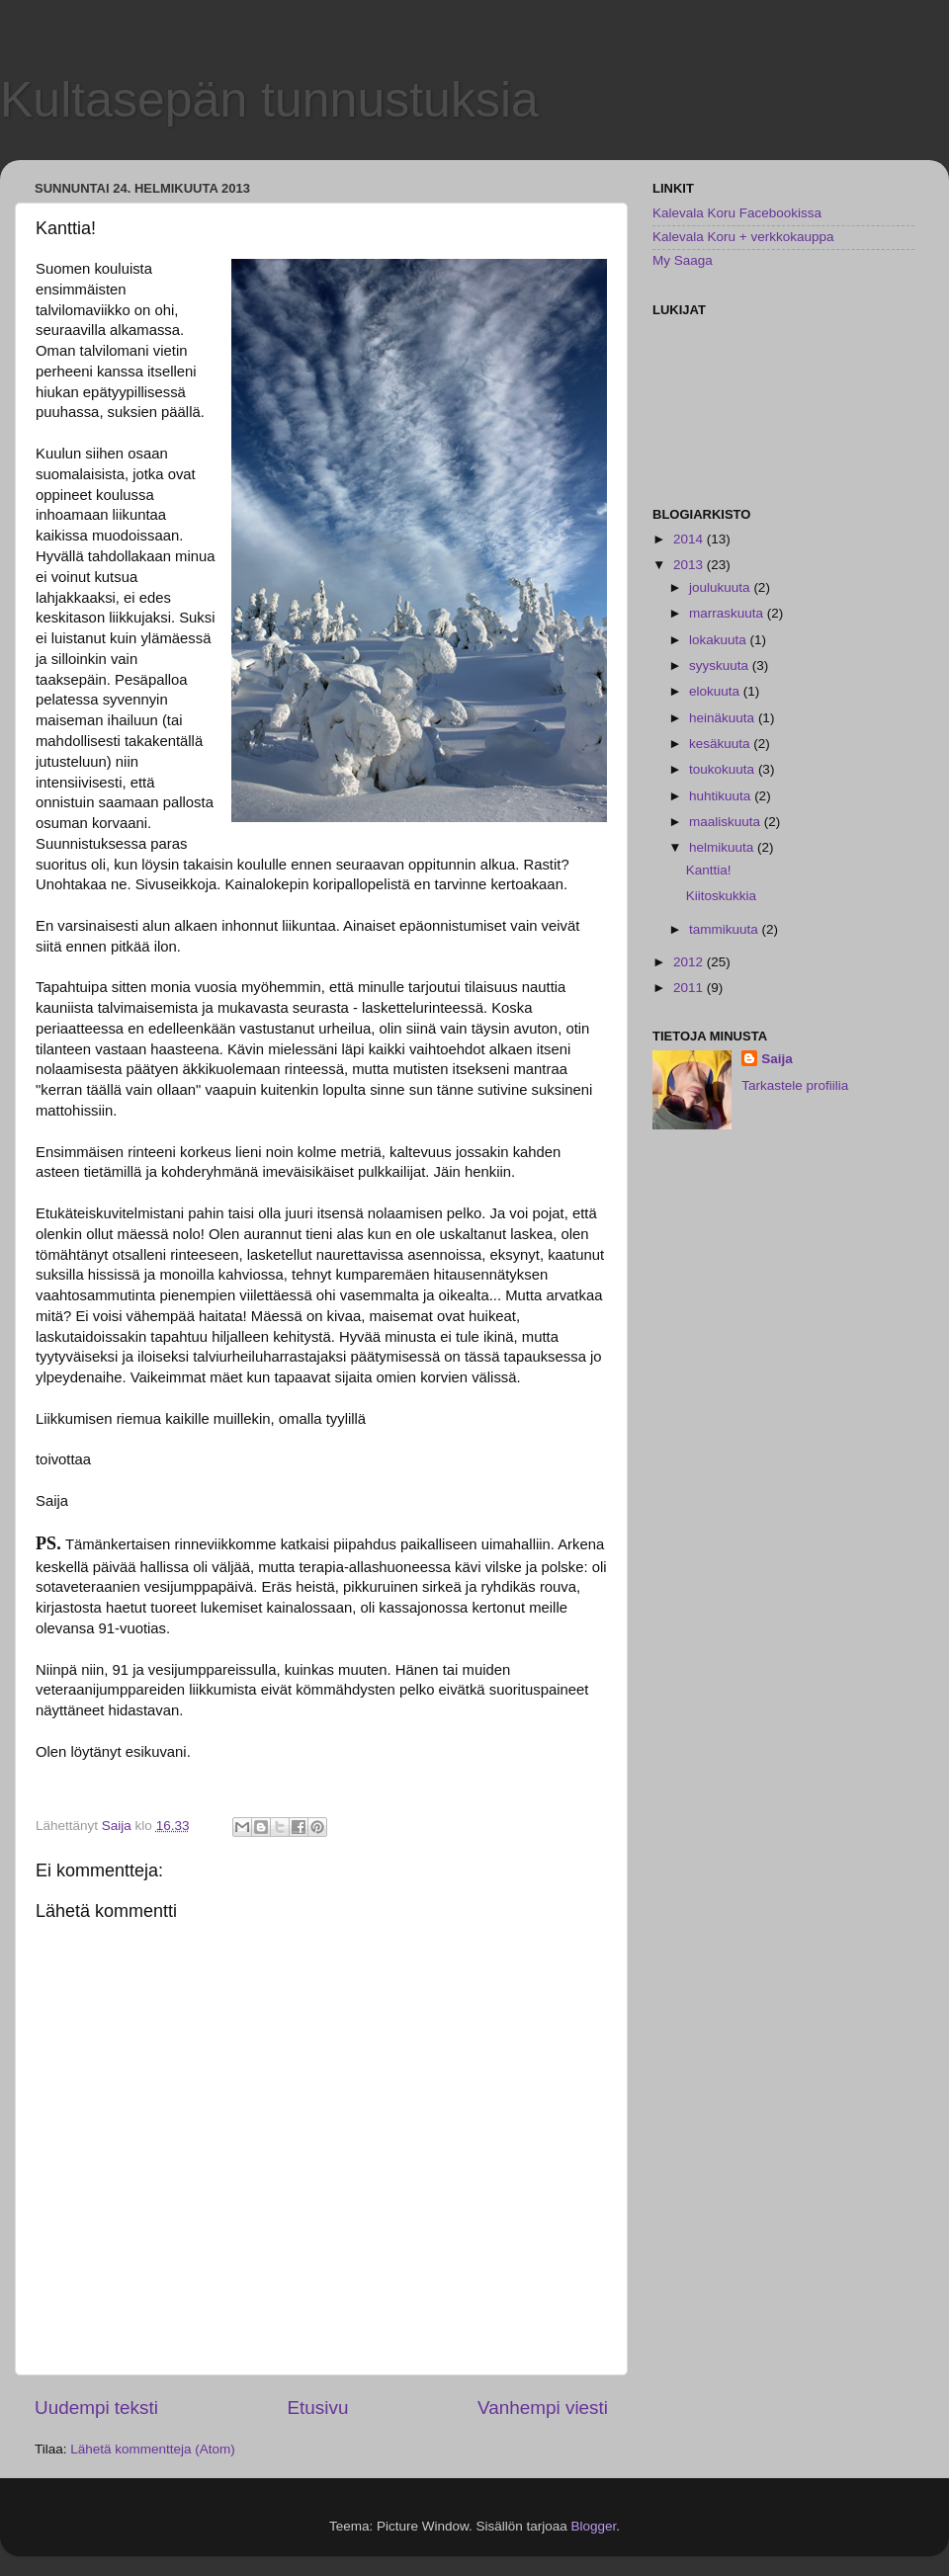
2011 (690, 987)
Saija (777, 1058)
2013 (690, 564)
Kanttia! (709, 870)
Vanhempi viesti (542, 2407)
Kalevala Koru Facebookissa (736, 213)
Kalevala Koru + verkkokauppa (743, 236)
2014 (690, 539)
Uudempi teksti (96, 2407)
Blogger (594, 2526)
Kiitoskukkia (721, 895)
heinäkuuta (723, 717)
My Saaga (682, 260)
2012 (690, 962)
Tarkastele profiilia (794, 1085)
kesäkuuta (721, 743)
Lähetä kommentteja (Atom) (152, 2449)
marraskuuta (728, 613)
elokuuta (716, 691)
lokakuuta (719, 639)
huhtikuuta (721, 796)
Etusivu (318, 2407)
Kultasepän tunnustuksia (269, 99)
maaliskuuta (726, 821)
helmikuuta (723, 847)
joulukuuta (721, 587)
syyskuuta (720, 665)
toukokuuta (723, 769)
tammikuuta (725, 929)
